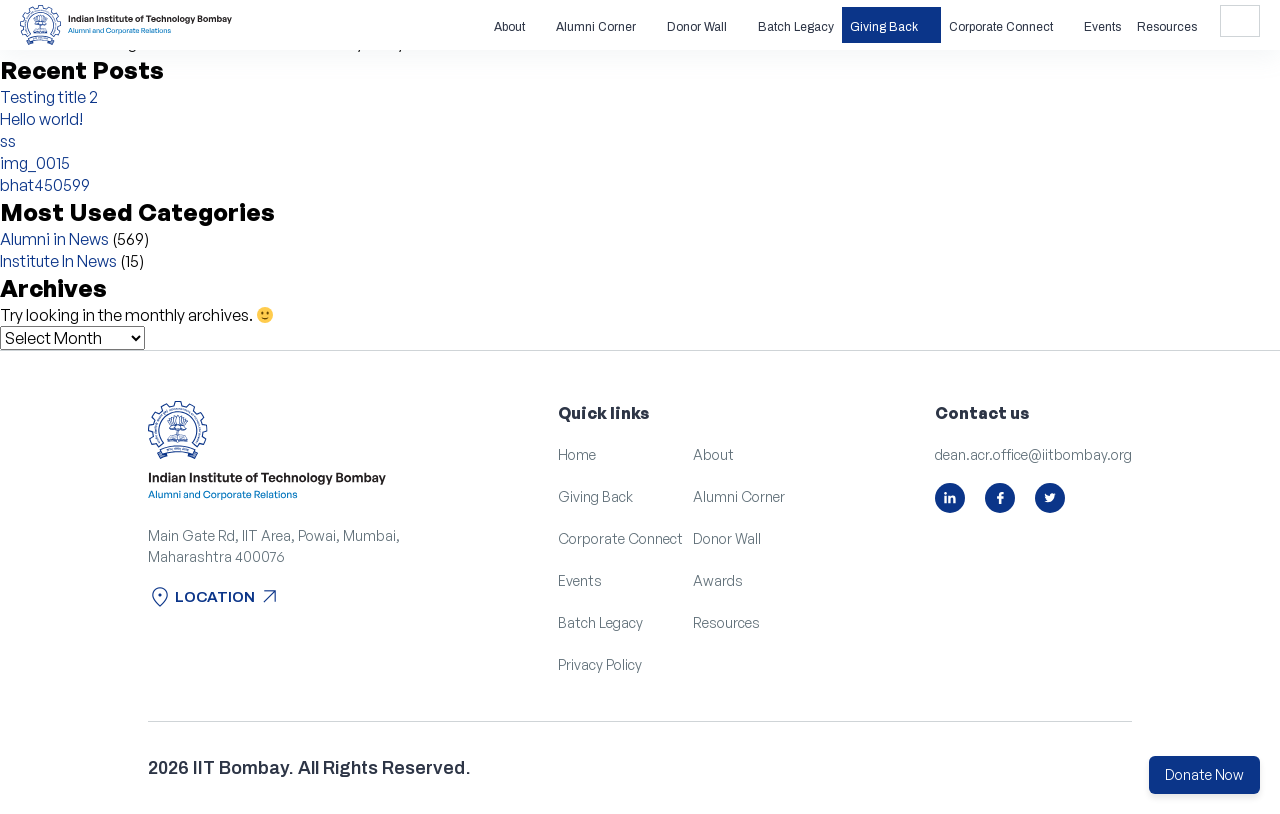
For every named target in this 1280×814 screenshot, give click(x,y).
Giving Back (884, 27)
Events (1102, 27)
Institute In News (58, 261)
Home (577, 454)
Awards (718, 580)
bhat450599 (45, 185)
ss (8, 141)
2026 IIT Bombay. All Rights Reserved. (309, 768)
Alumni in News (54, 239)
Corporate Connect (1001, 27)
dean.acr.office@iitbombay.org (1033, 454)
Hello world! (41, 119)
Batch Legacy (796, 27)
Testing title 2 (49, 97)
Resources (1167, 27)
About (509, 27)
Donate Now (1204, 774)
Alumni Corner (596, 27)
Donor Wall (697, 27)
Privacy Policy (600, 664)
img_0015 (35, 163)
